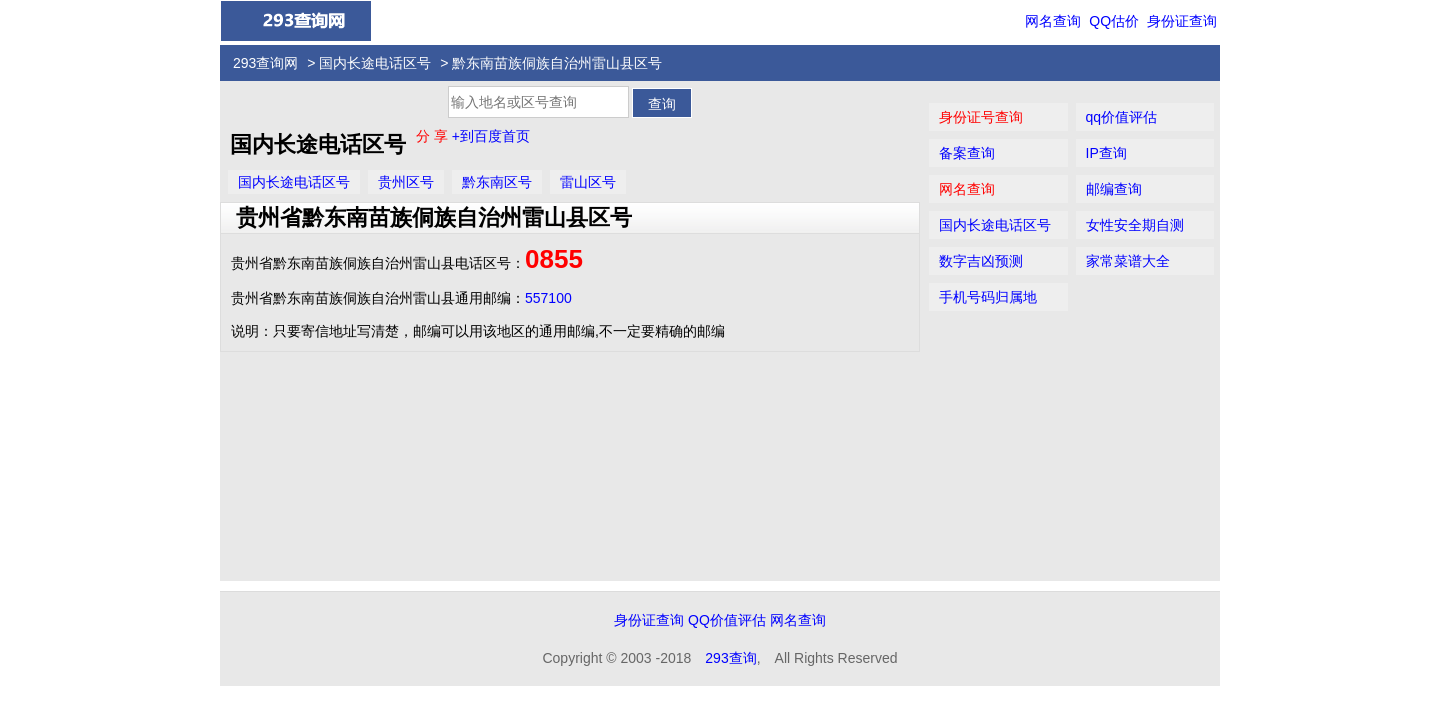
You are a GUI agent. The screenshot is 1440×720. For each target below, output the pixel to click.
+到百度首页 (491, 136)
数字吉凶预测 (981, 261)
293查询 (730, 658)
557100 (548, 298)
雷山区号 (588, 182)
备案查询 (967, 153)
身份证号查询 (981, 117)
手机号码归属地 (988, 297)
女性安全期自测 (1135, 225)
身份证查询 (1182, 21)
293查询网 (265, 63)
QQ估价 (1114, 21)
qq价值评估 (1122, 117)
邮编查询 (1114, 189)
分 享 (434, 136)
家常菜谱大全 (1128, 261)
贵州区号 (406, 182)
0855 (554, 259)
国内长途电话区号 (375, 63)
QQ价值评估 (727, 620)
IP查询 (1106, 153)
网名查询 (1053, 21)
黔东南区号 (497, 182)
